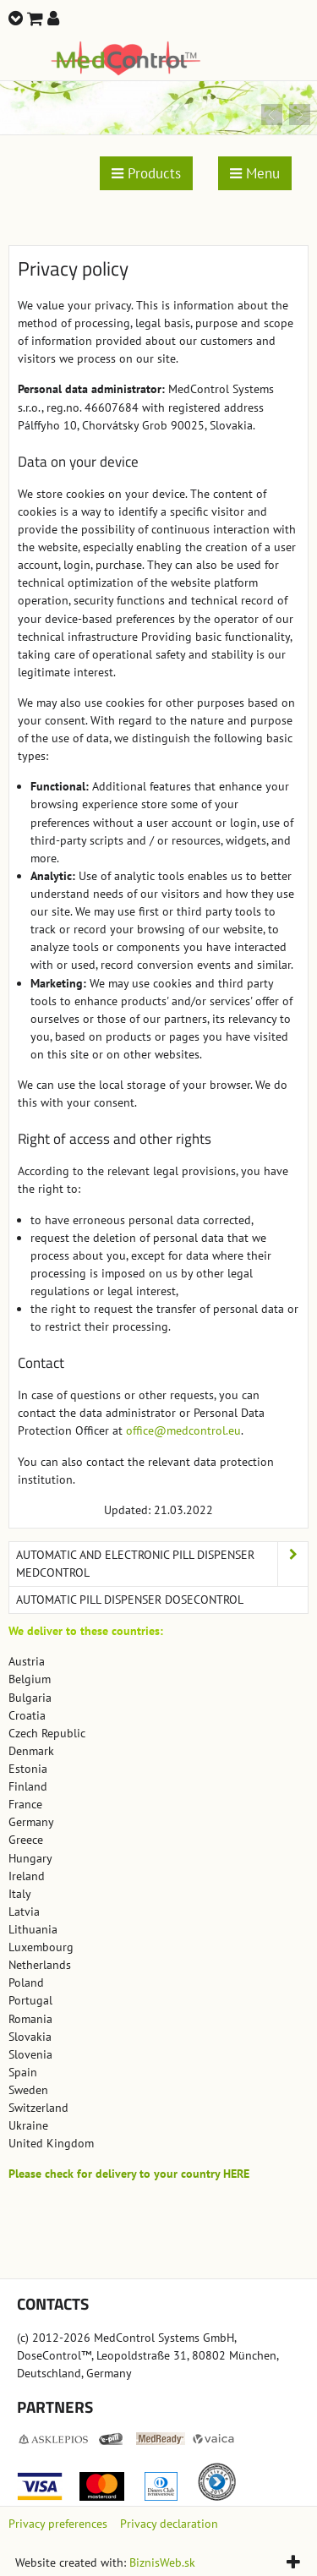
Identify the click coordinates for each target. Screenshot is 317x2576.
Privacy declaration (169, 2523)
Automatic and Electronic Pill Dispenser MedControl (162, 1564)
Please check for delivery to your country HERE (128, 2173)
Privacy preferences (57, 2523)
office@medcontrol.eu (183, 1430)
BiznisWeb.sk (162, 2562)
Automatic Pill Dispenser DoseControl (129, 1599)
